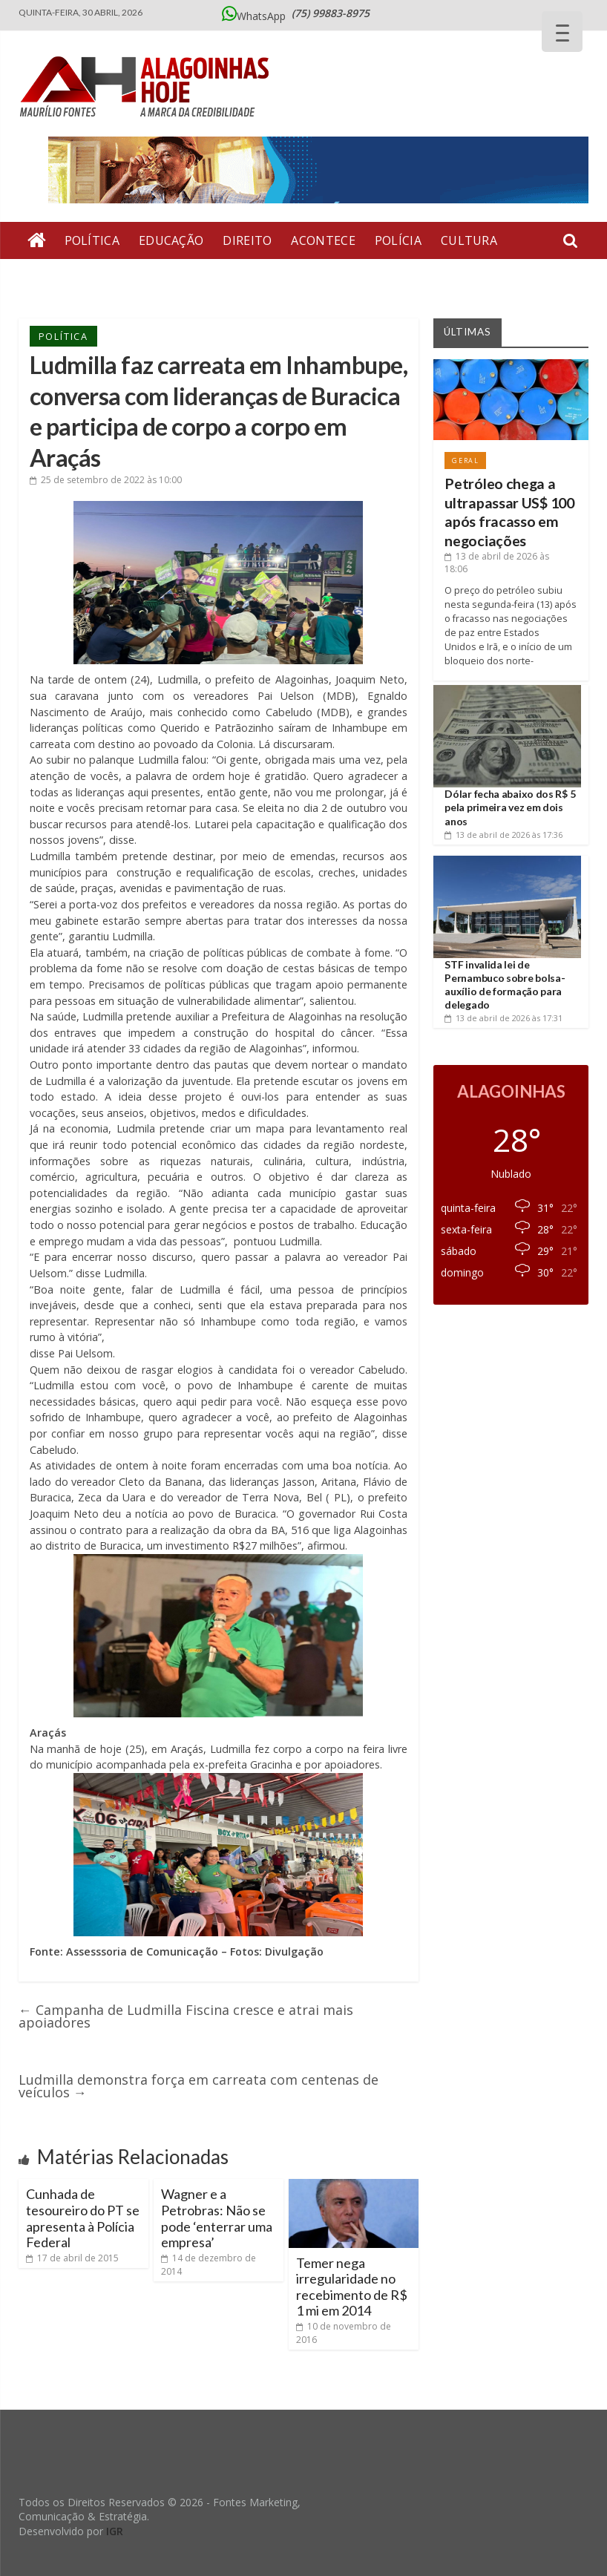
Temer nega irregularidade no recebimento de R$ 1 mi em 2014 (351, 2287)
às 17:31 (503, 1017)
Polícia (398, 240)
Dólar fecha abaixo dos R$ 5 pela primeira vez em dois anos (509, 807)
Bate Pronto (378, 277)
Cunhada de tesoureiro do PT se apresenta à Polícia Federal (83, 2218)
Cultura (469, 240)
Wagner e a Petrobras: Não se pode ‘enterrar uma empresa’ (216, 2218)
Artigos (148, 277)
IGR (114, 2531)
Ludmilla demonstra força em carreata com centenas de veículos (198, 2086)
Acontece (323, 240)
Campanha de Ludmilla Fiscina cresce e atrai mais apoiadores (186, 2016)
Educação (171, 240)
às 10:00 (106, 479)
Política (92, 240)
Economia (282, 277)
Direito (247, 240)
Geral (212, 277)
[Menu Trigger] (562, 31)
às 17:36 (503, 834)
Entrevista (65, 277)
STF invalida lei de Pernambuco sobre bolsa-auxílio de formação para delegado (504, 985)
